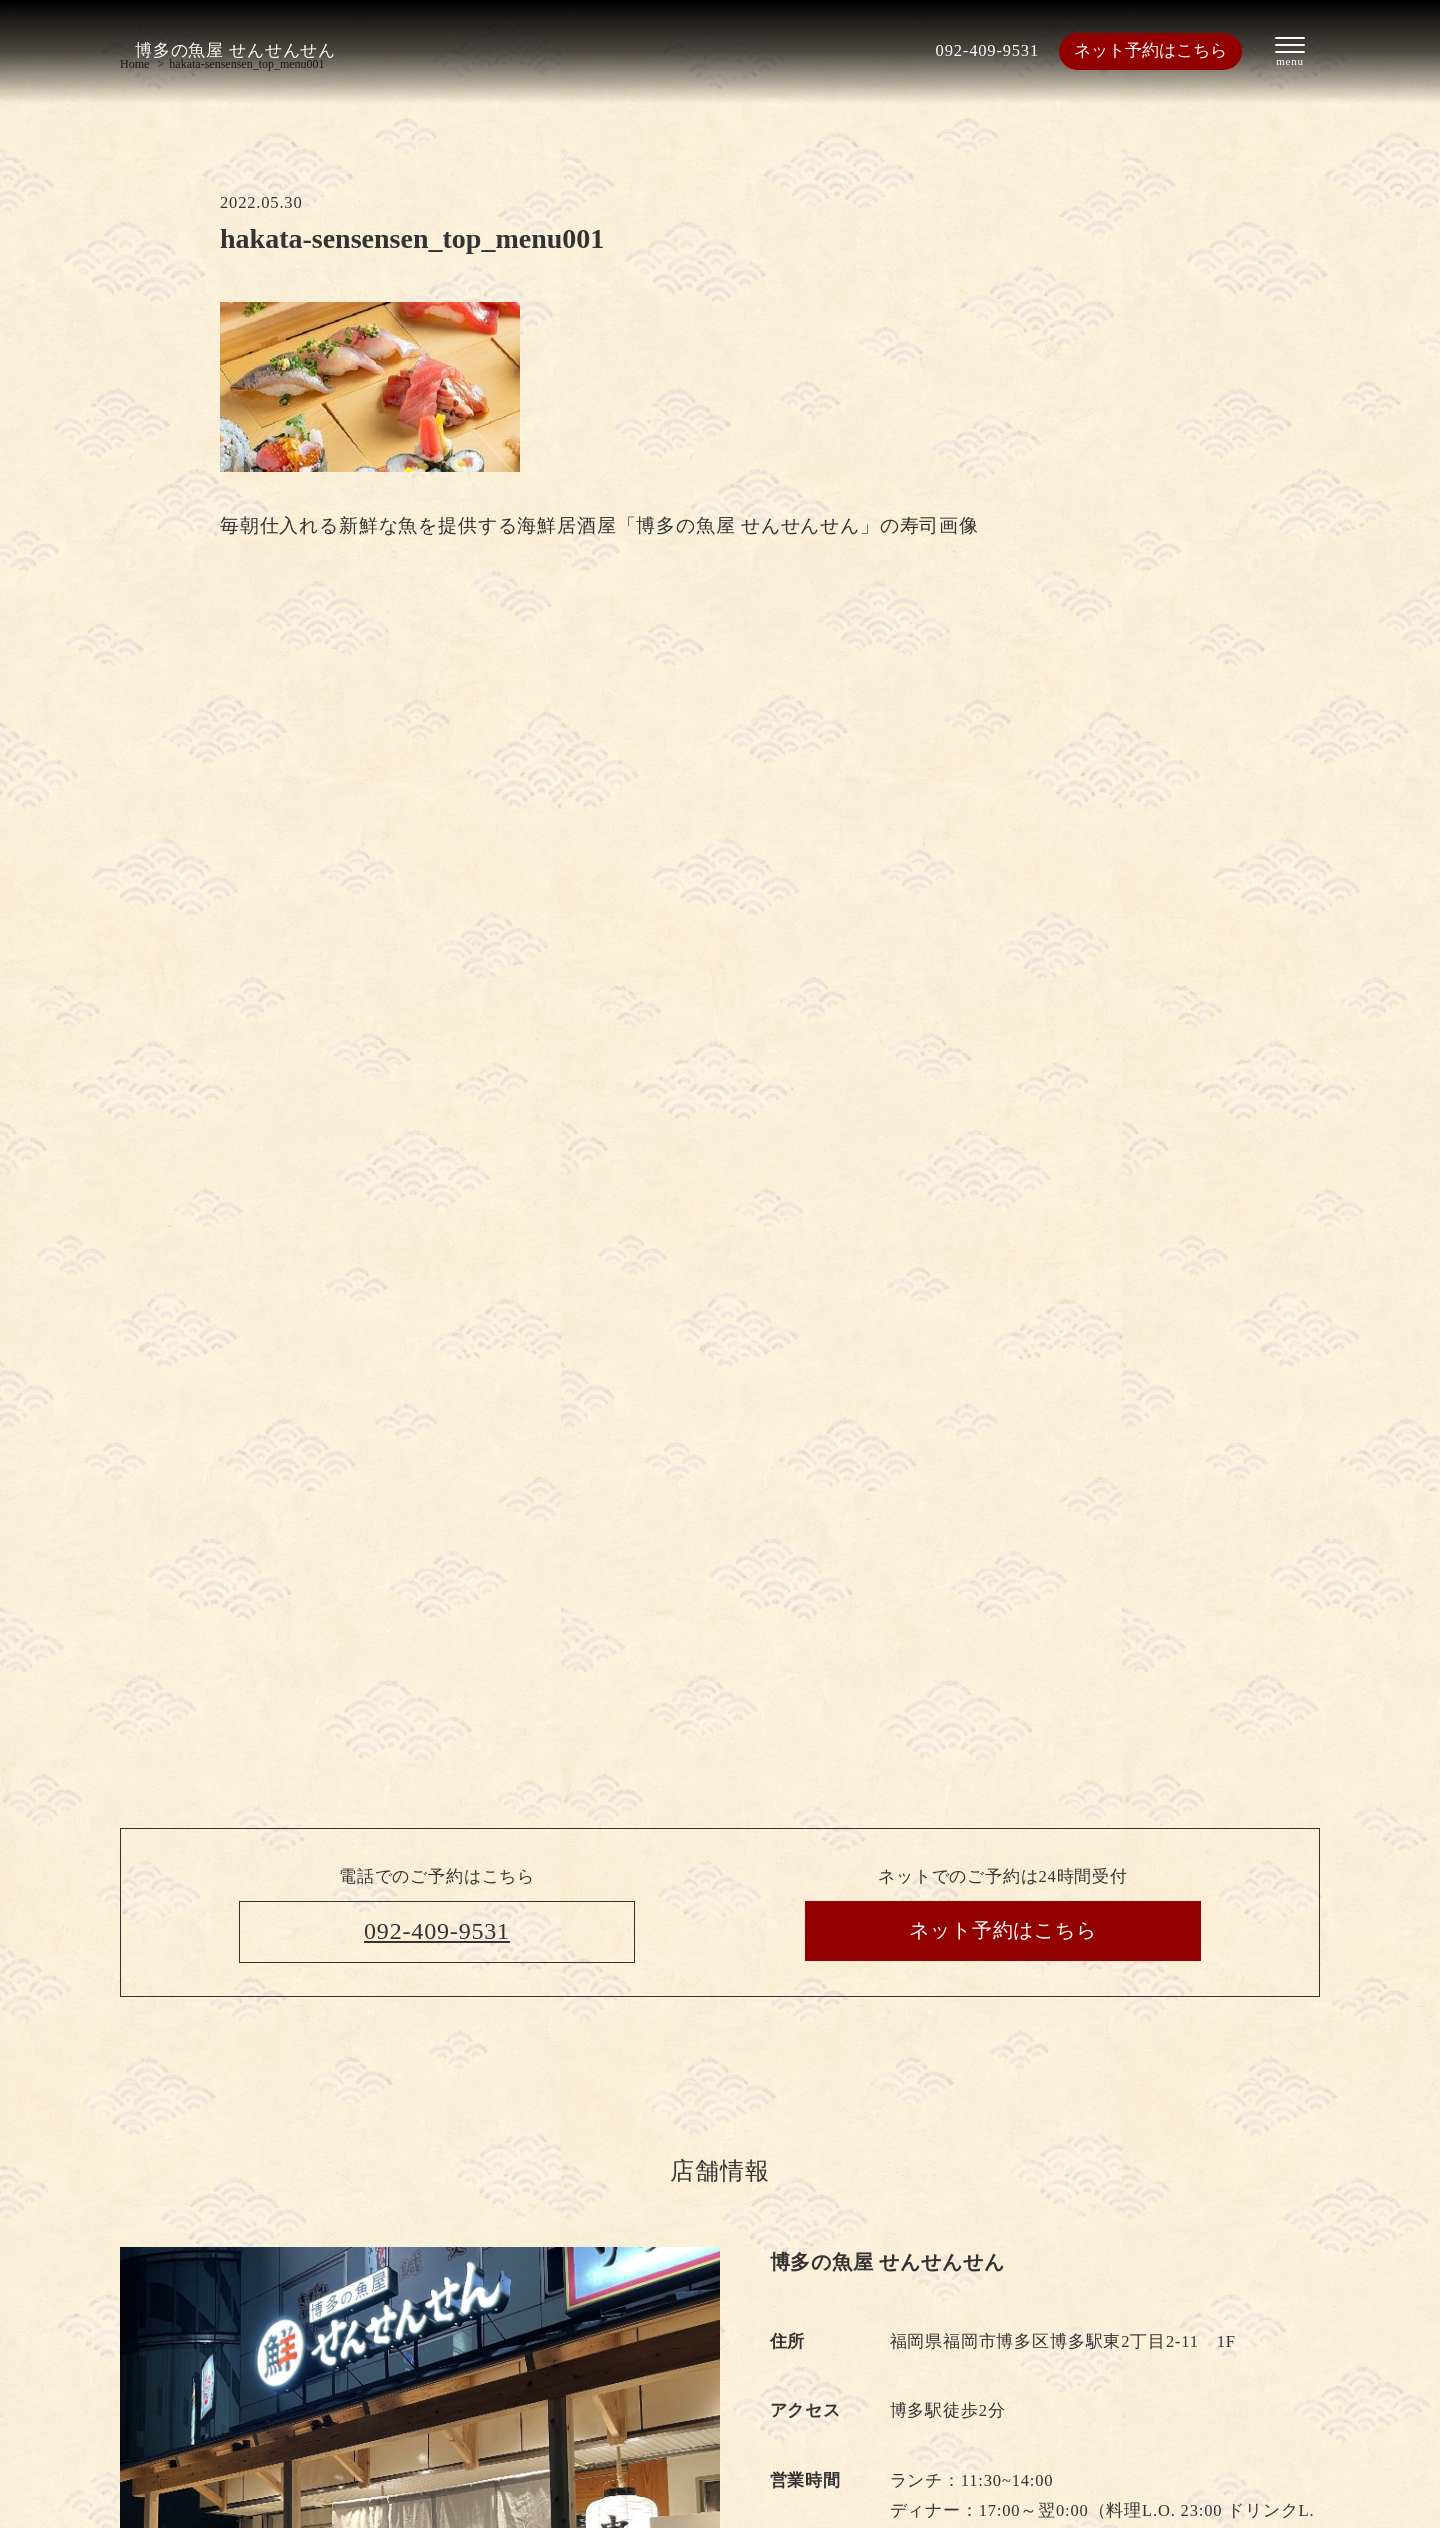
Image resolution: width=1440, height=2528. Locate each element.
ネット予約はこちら (1150, 50)
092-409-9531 (987, 50)
